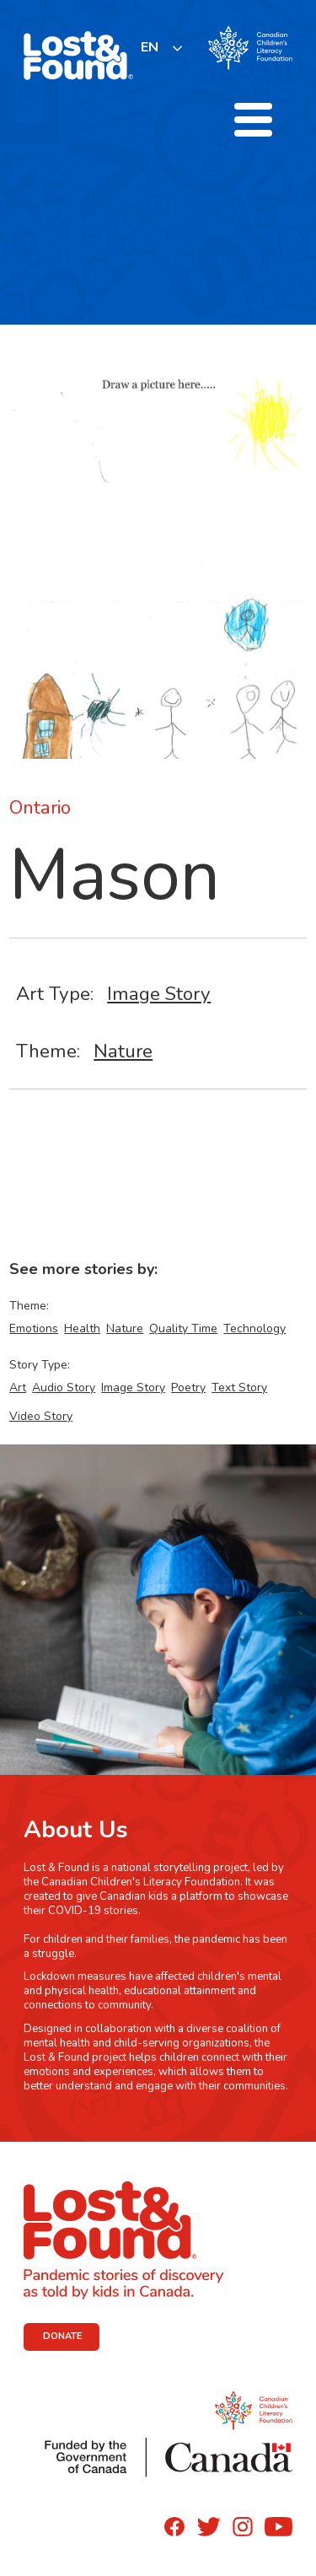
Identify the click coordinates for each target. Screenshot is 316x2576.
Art (17, 1387)
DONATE (63, 2336)
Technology (254, 1328)
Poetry (188, 1387)
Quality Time (183, 1328)
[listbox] (162, 47)
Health (82, 1328)
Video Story (40, 1416)
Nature (123, 1051)
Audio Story (63, 1387)
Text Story (239, 1387)
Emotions (33, 1328)
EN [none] (149, 47)
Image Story (159, 994)
